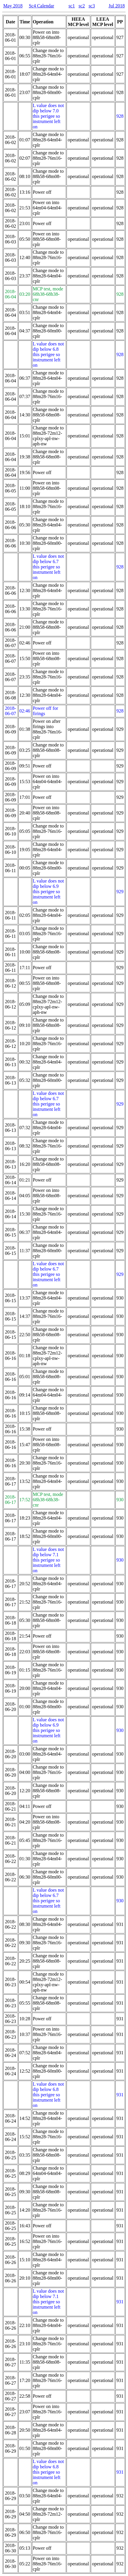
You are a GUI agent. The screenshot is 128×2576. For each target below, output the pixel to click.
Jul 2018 (116, 5)
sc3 (92, 5)
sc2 (82, 5)
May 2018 (12, 5)
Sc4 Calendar (41, 5)
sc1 (72, 5)
